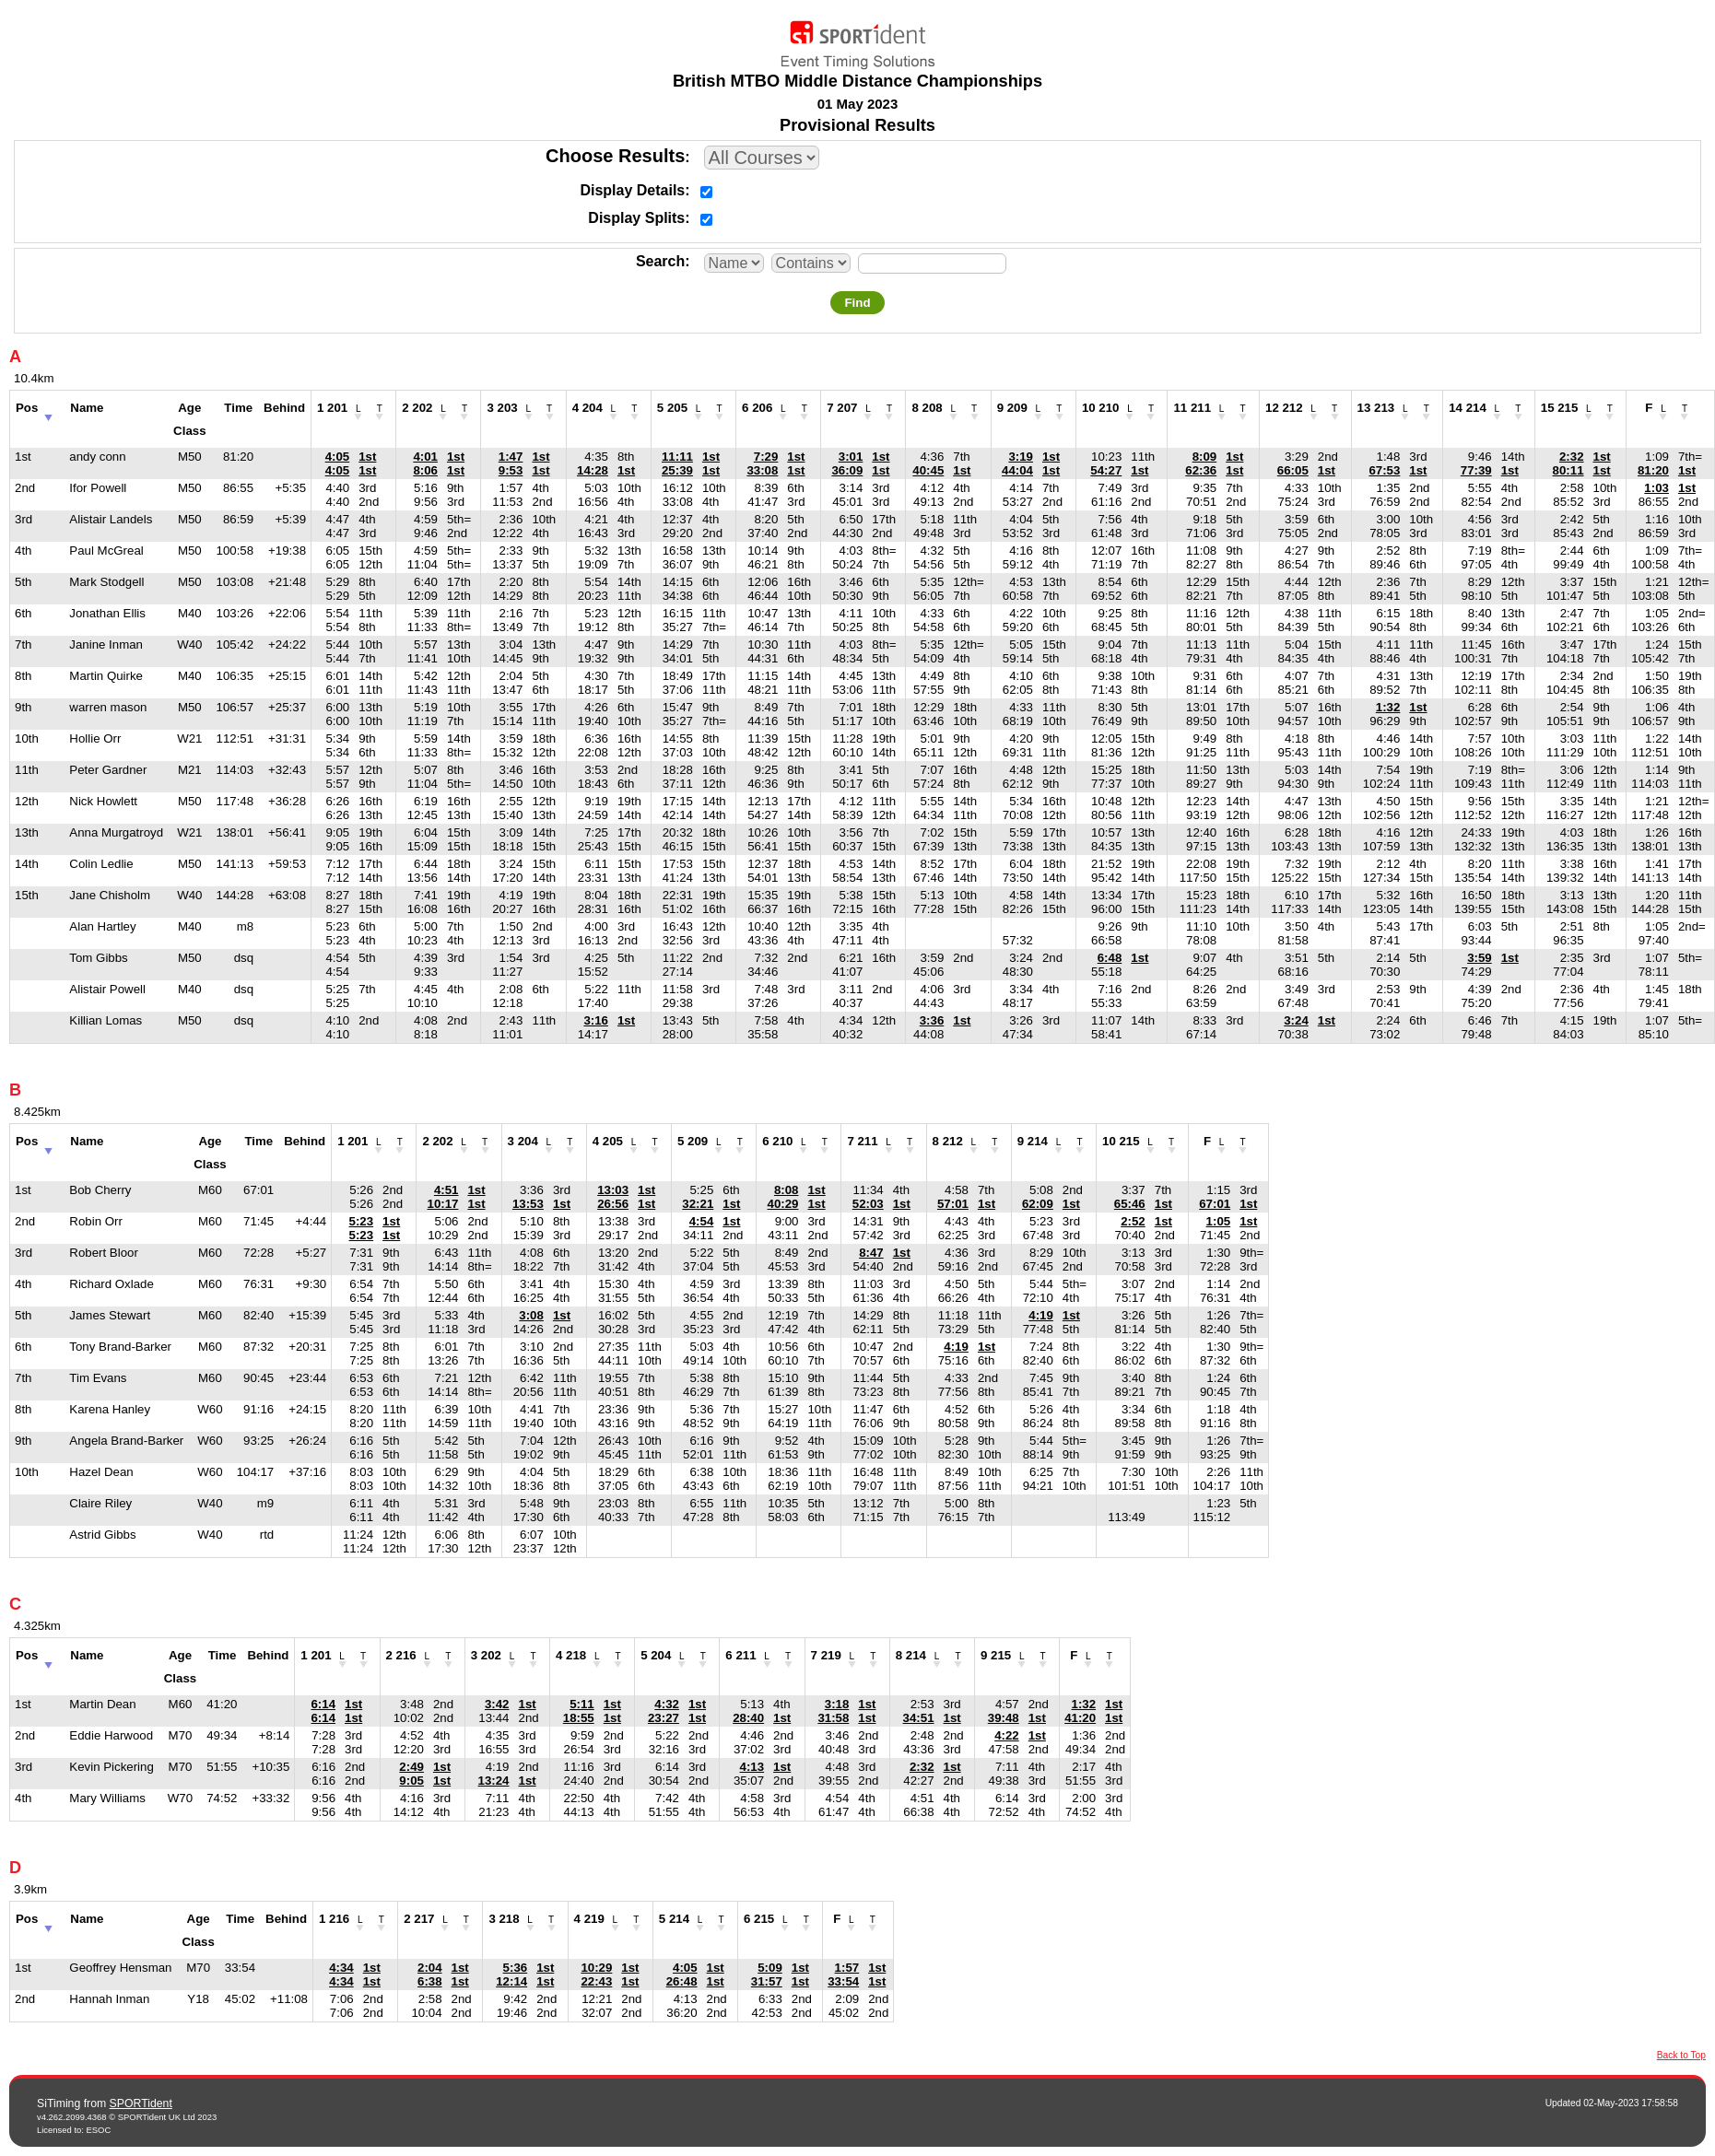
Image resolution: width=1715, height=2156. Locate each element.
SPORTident (141, 2103)
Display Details (632, 190)
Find (857, 303)
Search (660, 261)
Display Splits (636, 218)
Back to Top (1681, 2055)
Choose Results (615, 156)
